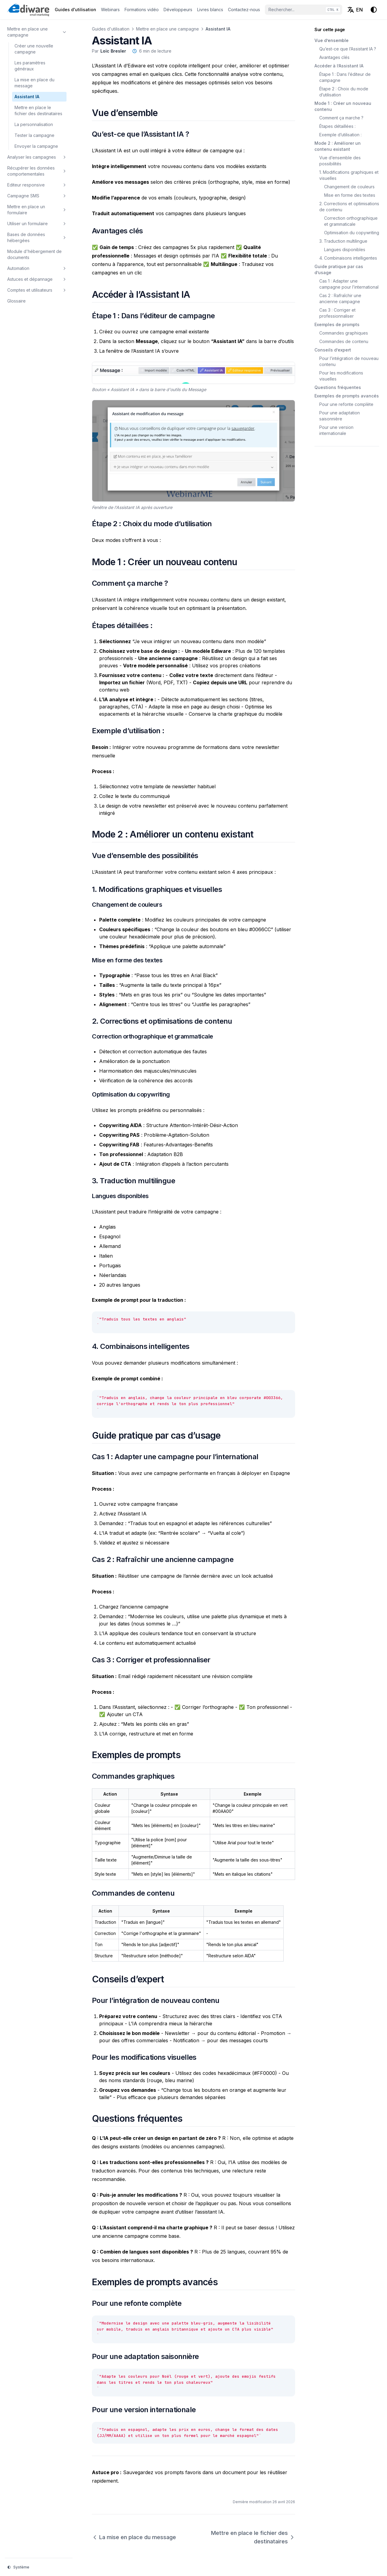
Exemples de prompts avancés (346, 395)
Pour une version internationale (336, 430)
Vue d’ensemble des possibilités (340, 160)
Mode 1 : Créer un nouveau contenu (342, 106)
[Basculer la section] (64, 32)
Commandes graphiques (343, 332)
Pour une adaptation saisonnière (339, 415)
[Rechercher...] (303, 10)
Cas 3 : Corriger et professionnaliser (337, 313)
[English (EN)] (355, 10)
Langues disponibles (344, 249)
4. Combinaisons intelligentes (348, 258)
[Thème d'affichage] (374, 10)
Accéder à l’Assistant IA (338, 65)
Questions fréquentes (337, 387)
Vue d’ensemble (331, 40)
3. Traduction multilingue (343, 241)
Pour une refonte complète (346, 404)
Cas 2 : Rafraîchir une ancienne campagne (340, 298)
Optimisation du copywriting (351, 232)
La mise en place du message (134, 2537)
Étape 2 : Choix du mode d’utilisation (343, 91)
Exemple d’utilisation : (340, 134)
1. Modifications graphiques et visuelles (349, 175)
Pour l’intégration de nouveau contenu (349, 361)
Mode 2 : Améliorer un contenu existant (337, 146)
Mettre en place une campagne (167, 28)
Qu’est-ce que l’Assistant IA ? (347, 48)
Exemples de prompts (336, 324)
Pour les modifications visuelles (341, 375)
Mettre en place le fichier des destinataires (253, 2537)
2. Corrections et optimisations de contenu (349, 206)
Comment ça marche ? (341, 117)
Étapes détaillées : (337, 126)
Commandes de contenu (343, 341)
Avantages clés (334, 57)
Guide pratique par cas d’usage (338, 269)
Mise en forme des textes (349, 195)
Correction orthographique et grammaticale (351, 221)
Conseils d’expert (332, 349)
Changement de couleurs (349, 186)
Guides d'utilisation (110, 28)
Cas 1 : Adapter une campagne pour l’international (349, 284)
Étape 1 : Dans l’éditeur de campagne (345, 77)
